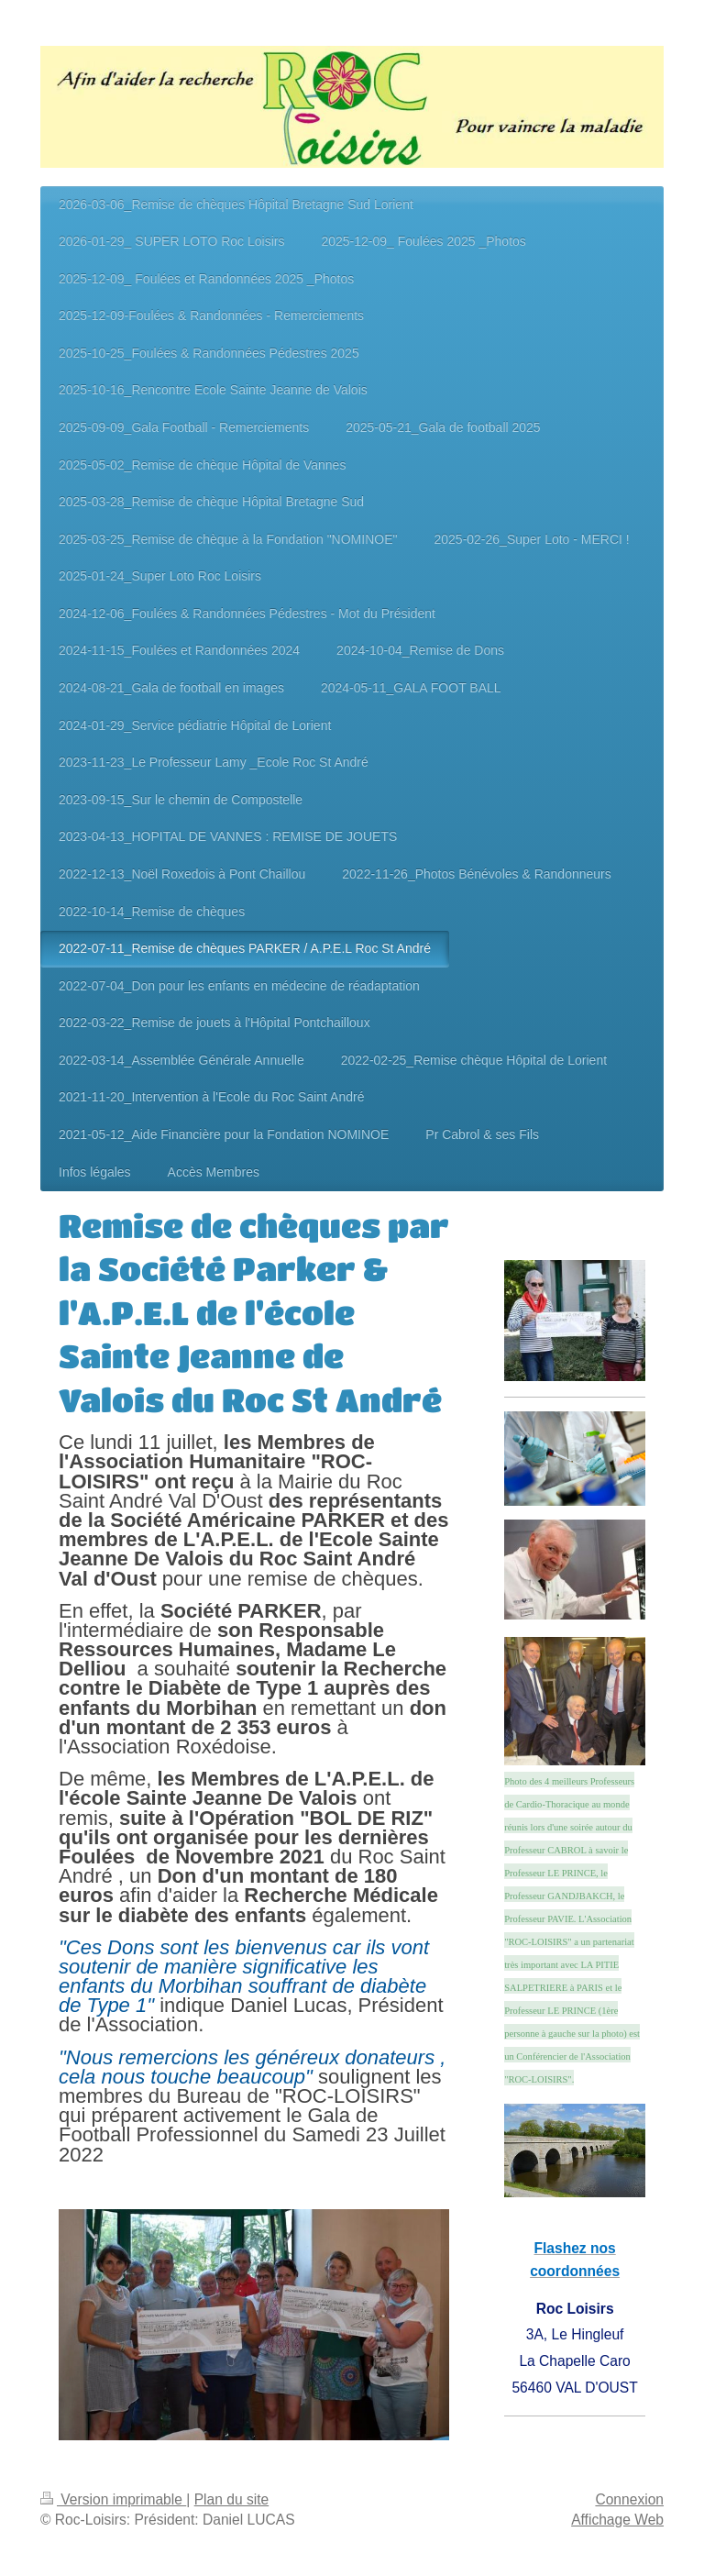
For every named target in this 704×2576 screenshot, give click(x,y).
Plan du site (232, 2499)
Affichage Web (617, 2519)
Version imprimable (113, 2499)
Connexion (629, 2499)
